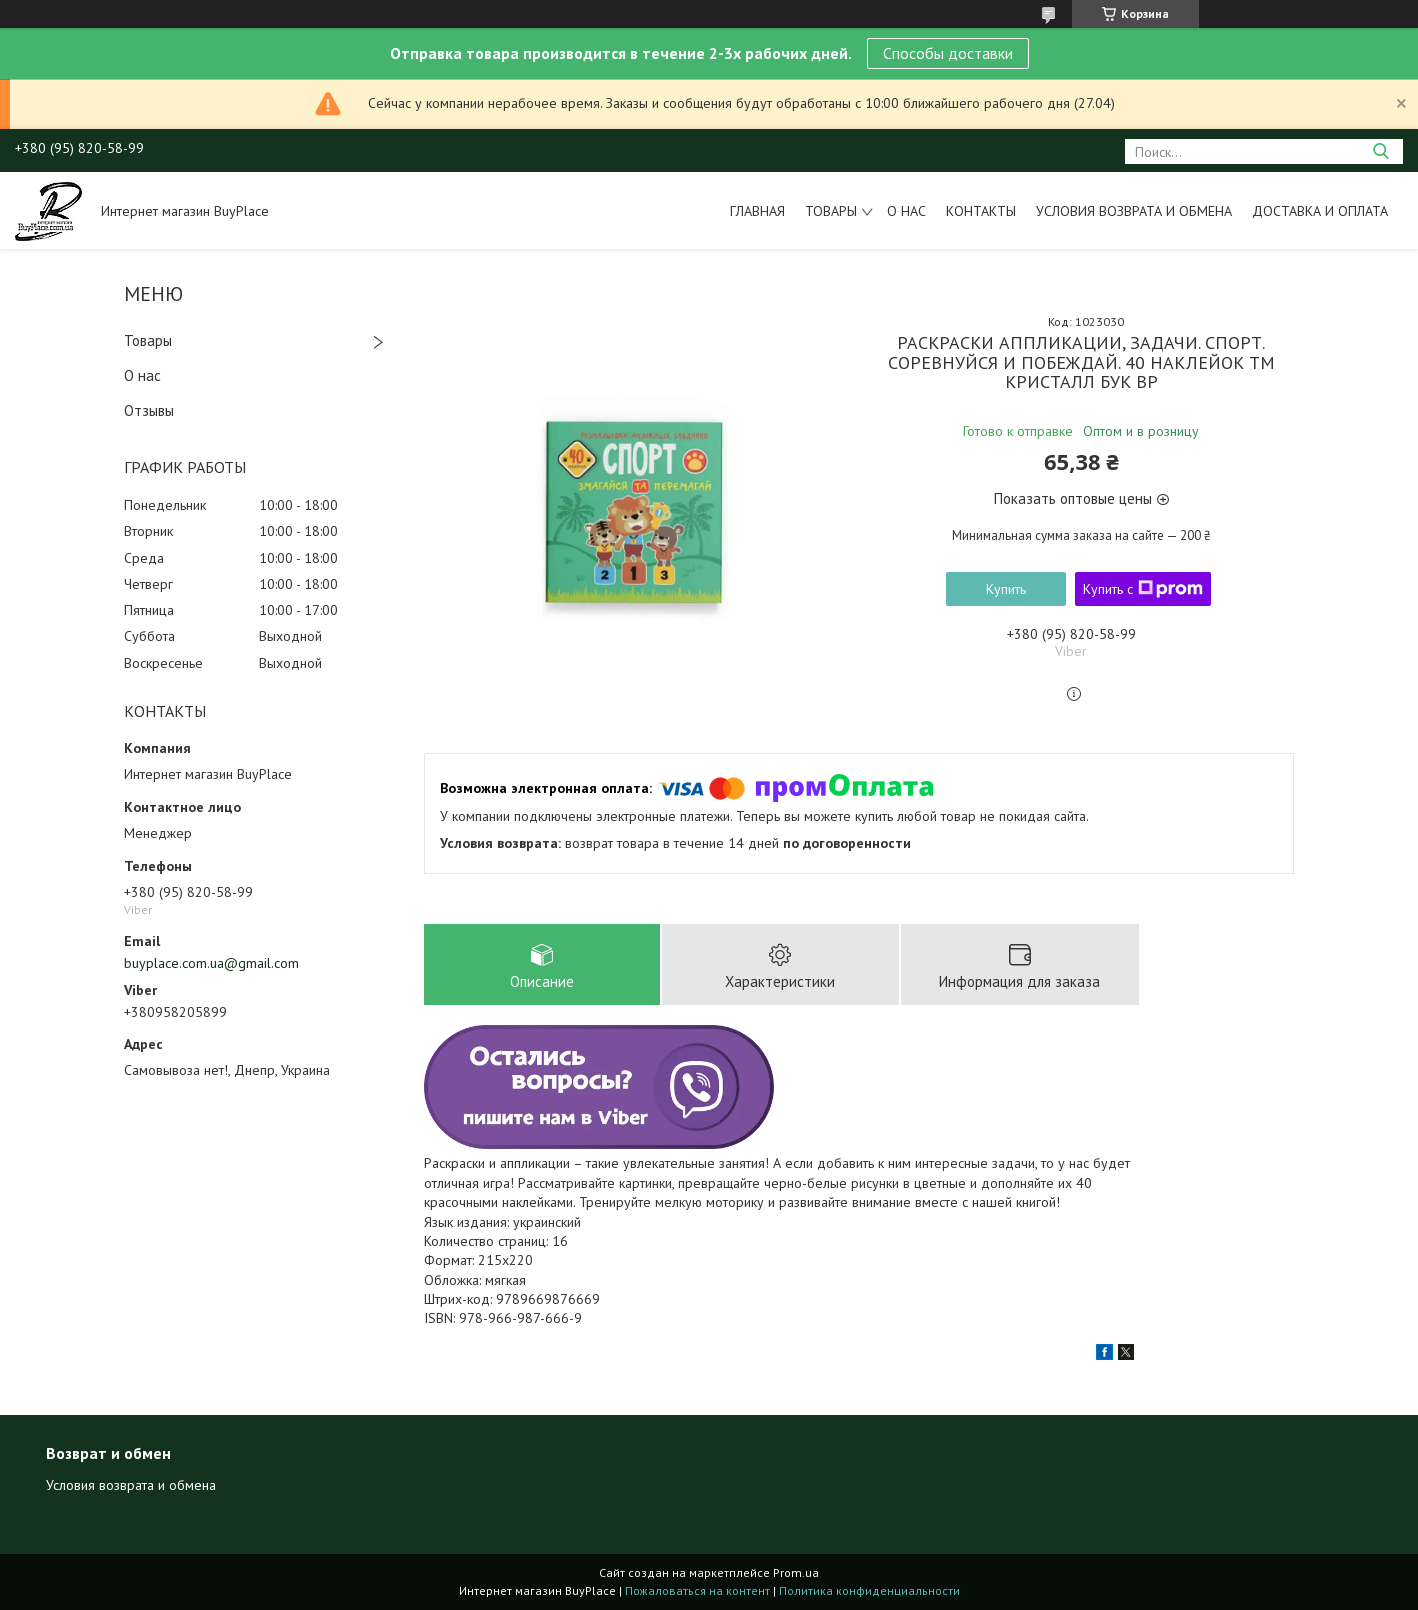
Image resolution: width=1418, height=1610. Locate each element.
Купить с (1143, 589)
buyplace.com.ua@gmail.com (211, 963)
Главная (757, 211)
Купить (1006, 589)
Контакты (981, 211)
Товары (831, 211)
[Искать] (1380, 151)
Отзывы (149, 410)
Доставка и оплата (1320, 211)
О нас (906, 211)
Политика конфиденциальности (869, 1590)
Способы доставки (948, 53)
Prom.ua (796, 1572)
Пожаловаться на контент (697, 1590)
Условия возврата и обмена (1134, 211)
